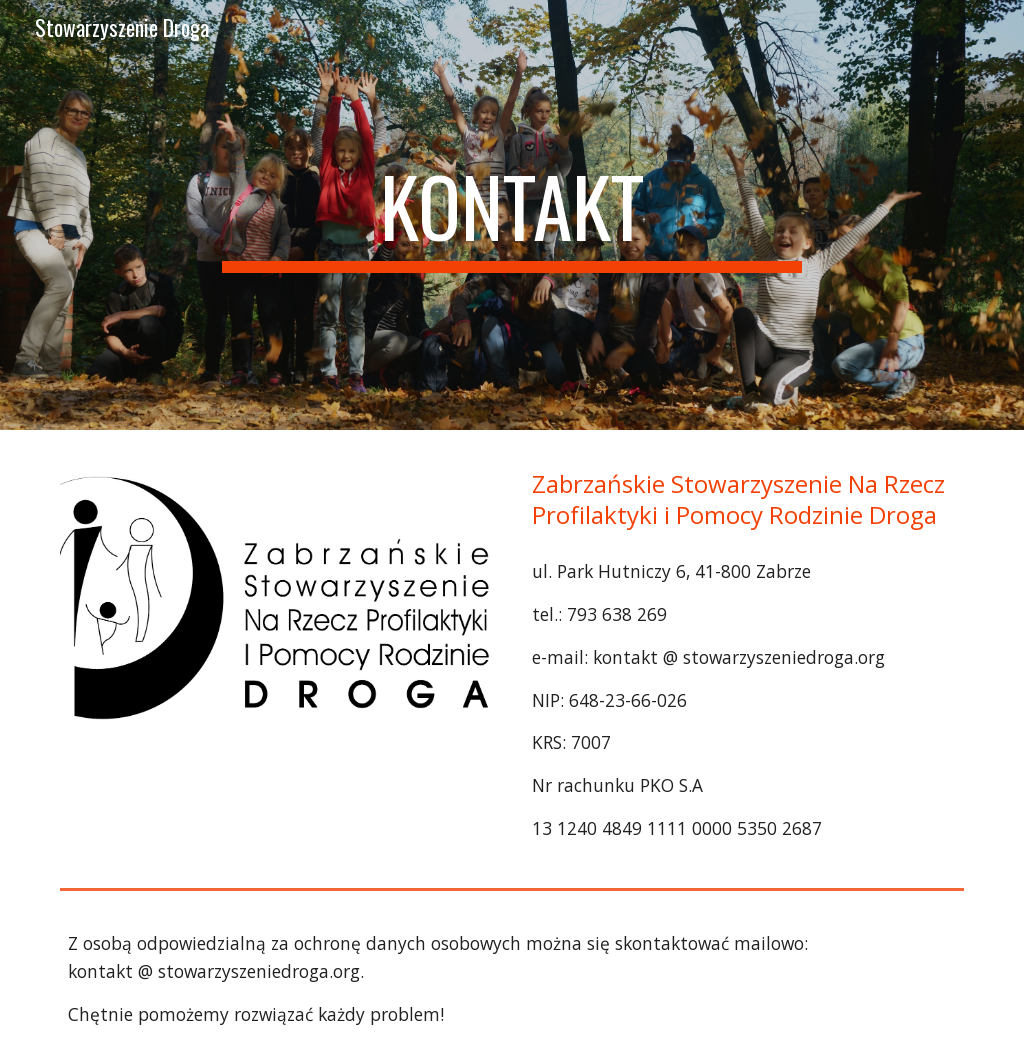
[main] (511, 215)
